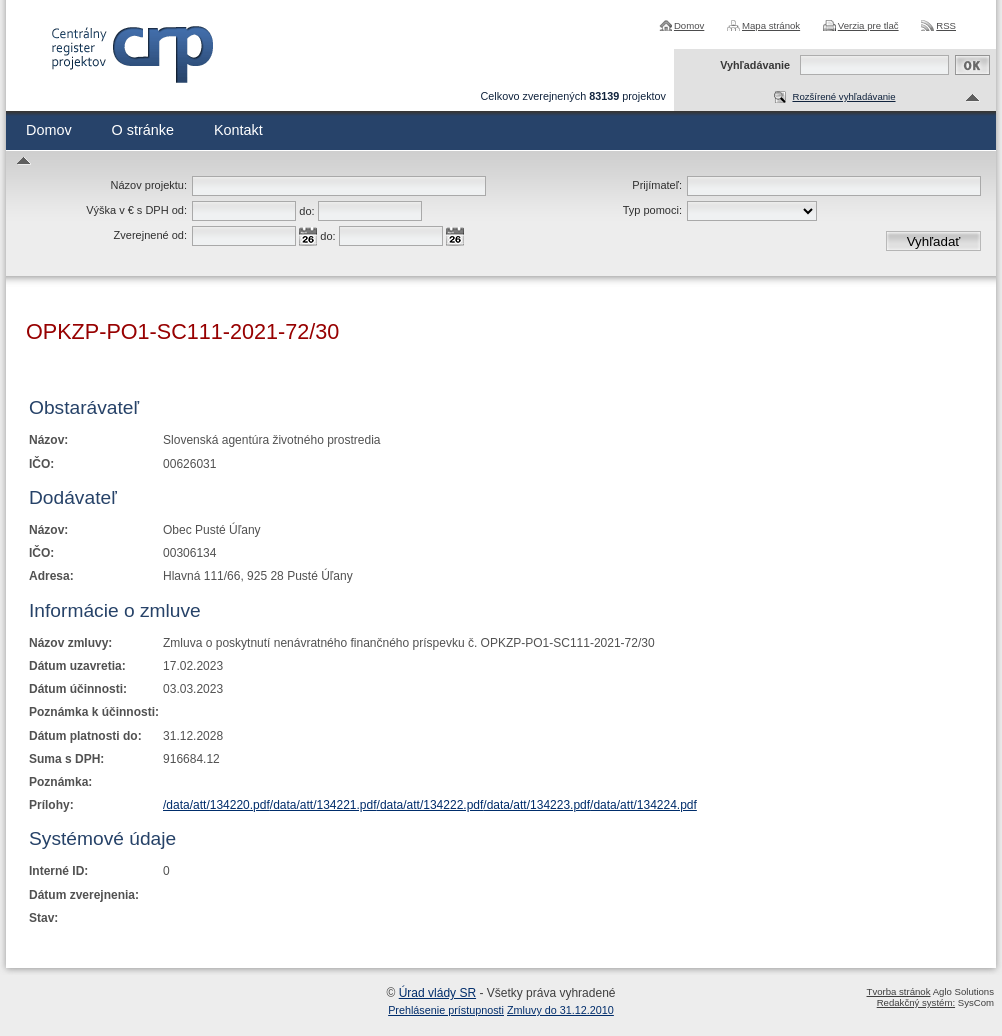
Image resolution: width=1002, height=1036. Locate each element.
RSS (946, 25)
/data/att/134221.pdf (323, 805)
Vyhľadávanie (755, 65)
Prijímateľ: (657, 185)
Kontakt (238, 130)
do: (306, 211)
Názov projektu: (149, 185)
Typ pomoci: (652, 210)
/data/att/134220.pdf (216, 805)
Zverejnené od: (150, 235)
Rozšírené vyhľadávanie (843, 96)
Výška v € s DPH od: (136, 210)
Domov (689, 25)
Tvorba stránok (899, 991)
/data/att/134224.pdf (643, 805)
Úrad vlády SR (437, 993)
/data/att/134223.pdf (536, 805)
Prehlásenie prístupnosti (446, 1010)
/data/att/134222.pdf (430, 805)
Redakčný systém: (916, 1002)
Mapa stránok (771, 25)
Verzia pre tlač (868, 25)
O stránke (143, 130)
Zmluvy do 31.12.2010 (560, 1010)
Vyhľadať (934, 241)
